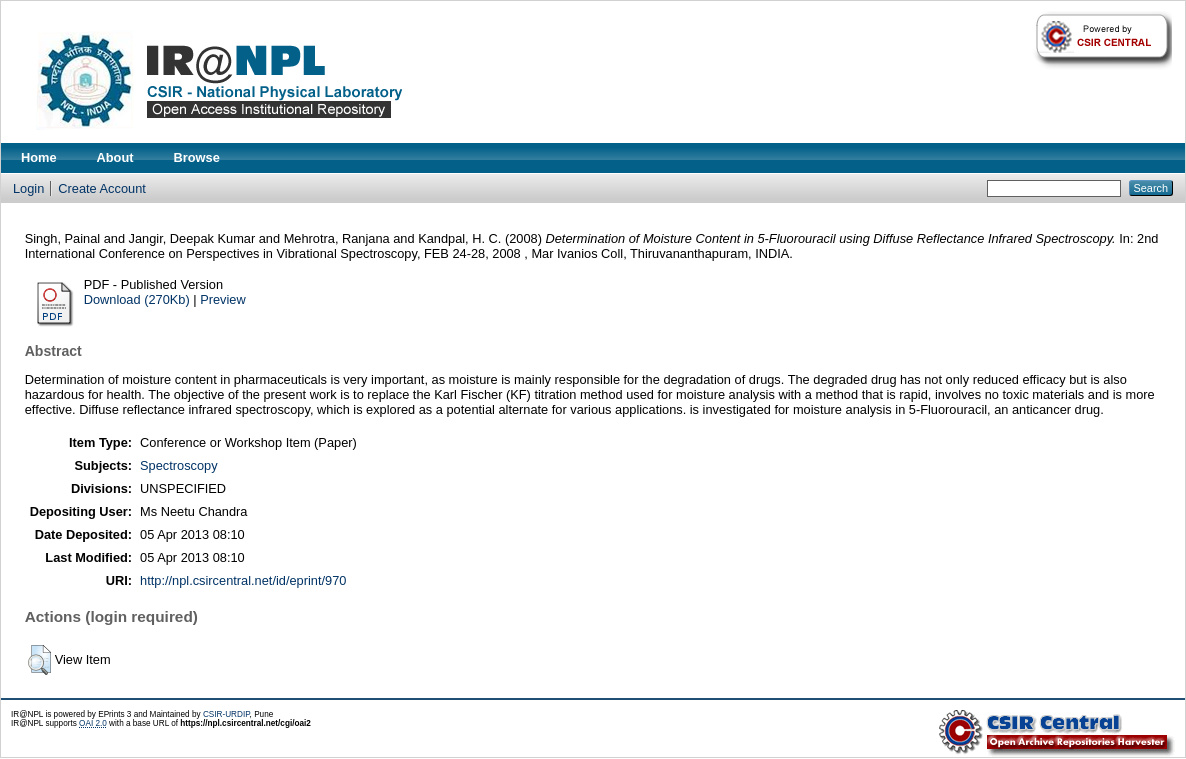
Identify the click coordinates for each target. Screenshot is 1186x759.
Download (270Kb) (137, 299)
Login (28, 188)
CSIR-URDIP (226, 714)
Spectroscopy (179, 465)
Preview (223, 299)
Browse (197, 157)
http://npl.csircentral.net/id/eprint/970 (243, 580)
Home (39, 157)
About (115, 157)
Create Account (102, 188)
